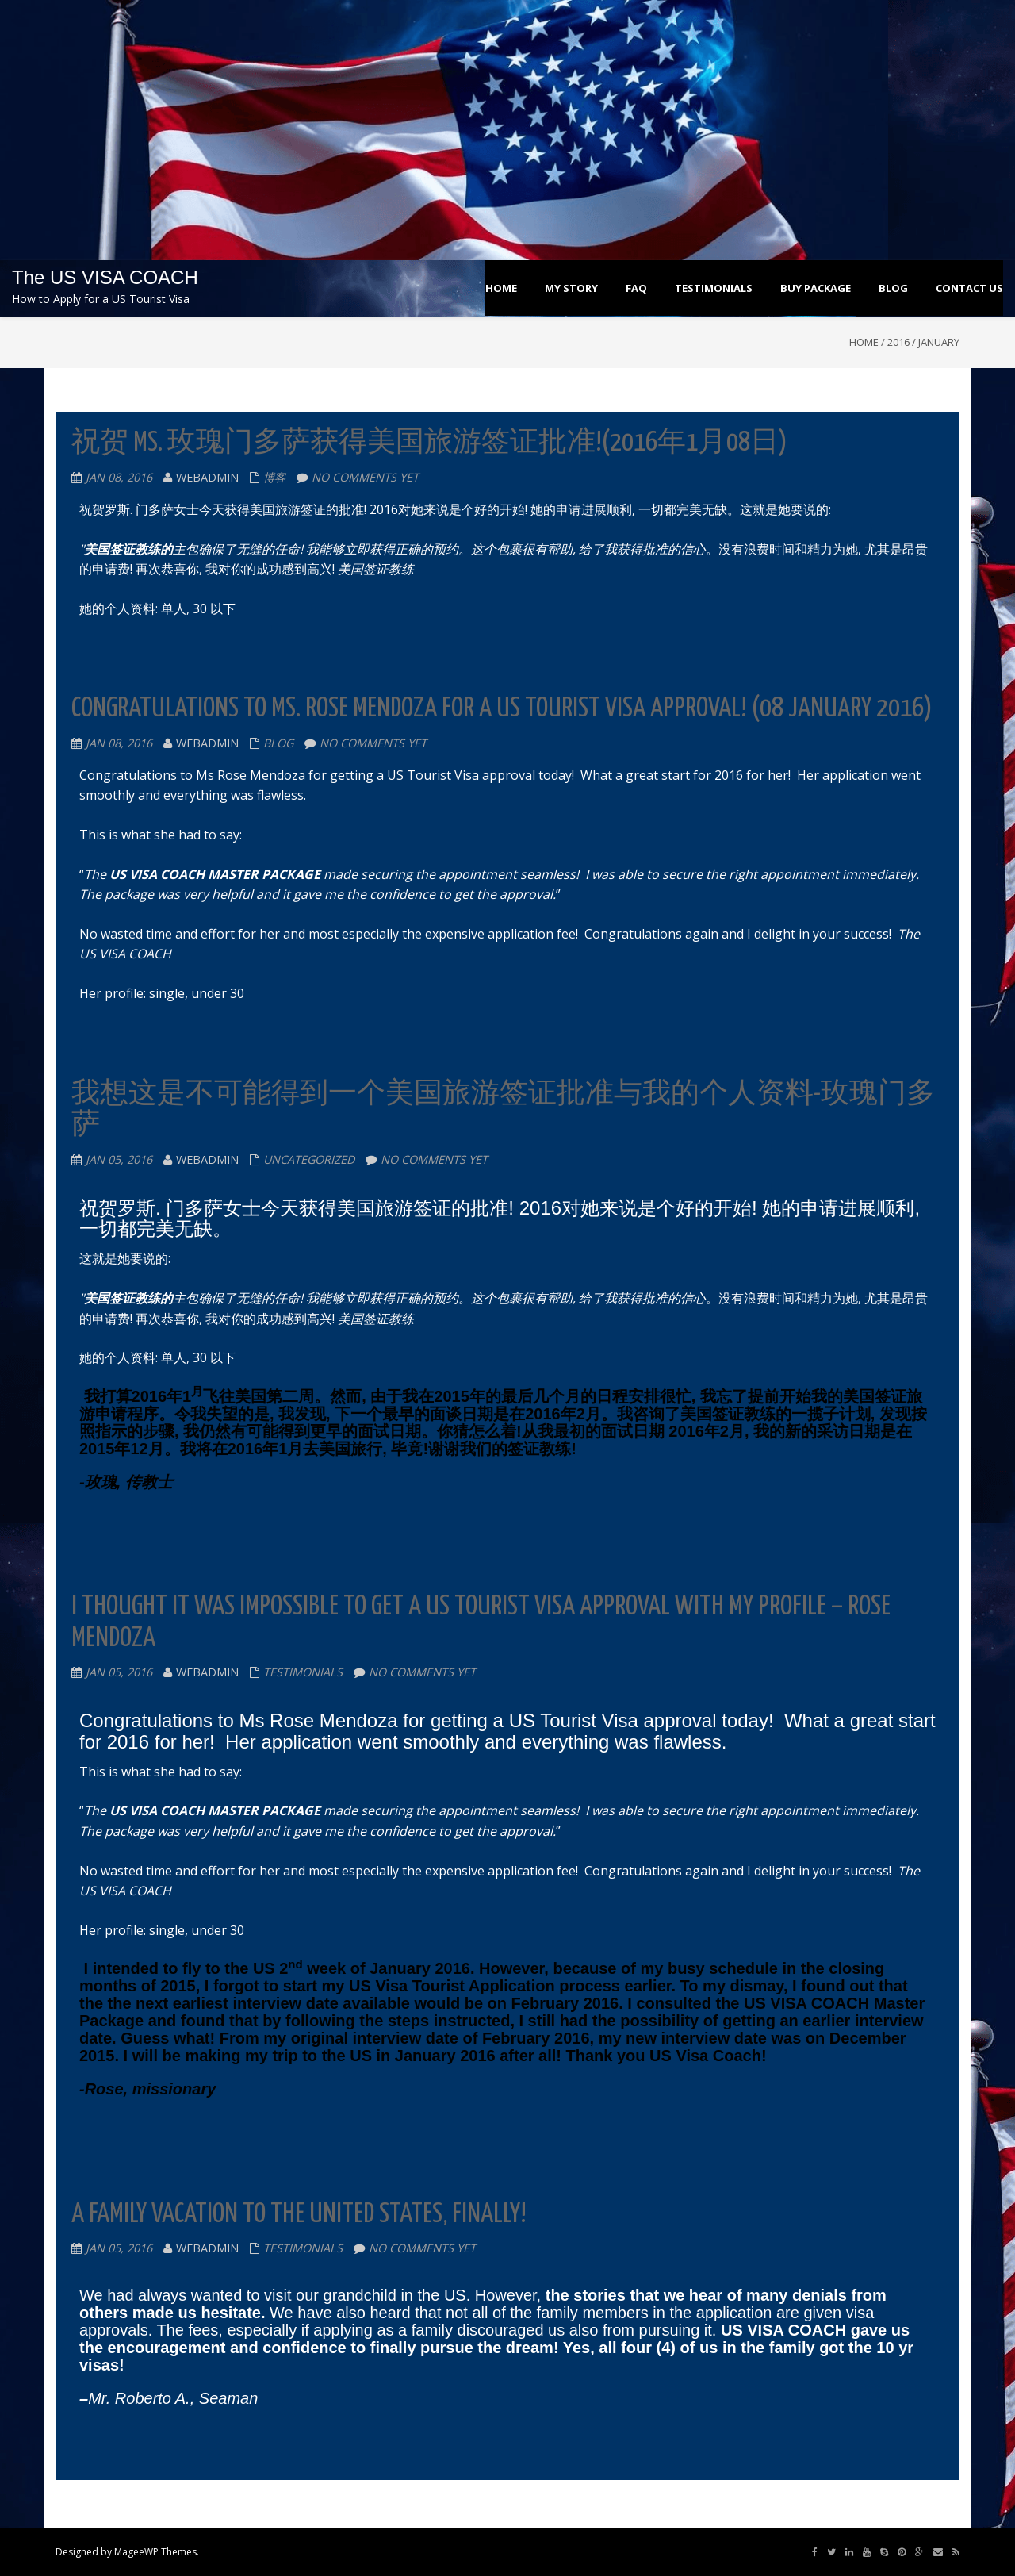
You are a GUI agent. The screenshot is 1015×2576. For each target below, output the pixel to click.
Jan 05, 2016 (119, 1159)
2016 (898, 342)
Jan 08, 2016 (119, 477)
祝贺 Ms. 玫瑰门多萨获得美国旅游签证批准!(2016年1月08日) (429, 443)
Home (864, 342)
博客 (274, 477)
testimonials (303, 1672)
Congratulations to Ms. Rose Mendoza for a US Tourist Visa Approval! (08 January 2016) (502, 709)
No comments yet (365, 477)
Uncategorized (308, 1159)
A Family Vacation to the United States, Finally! (299, 2215)
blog (278, 743)
